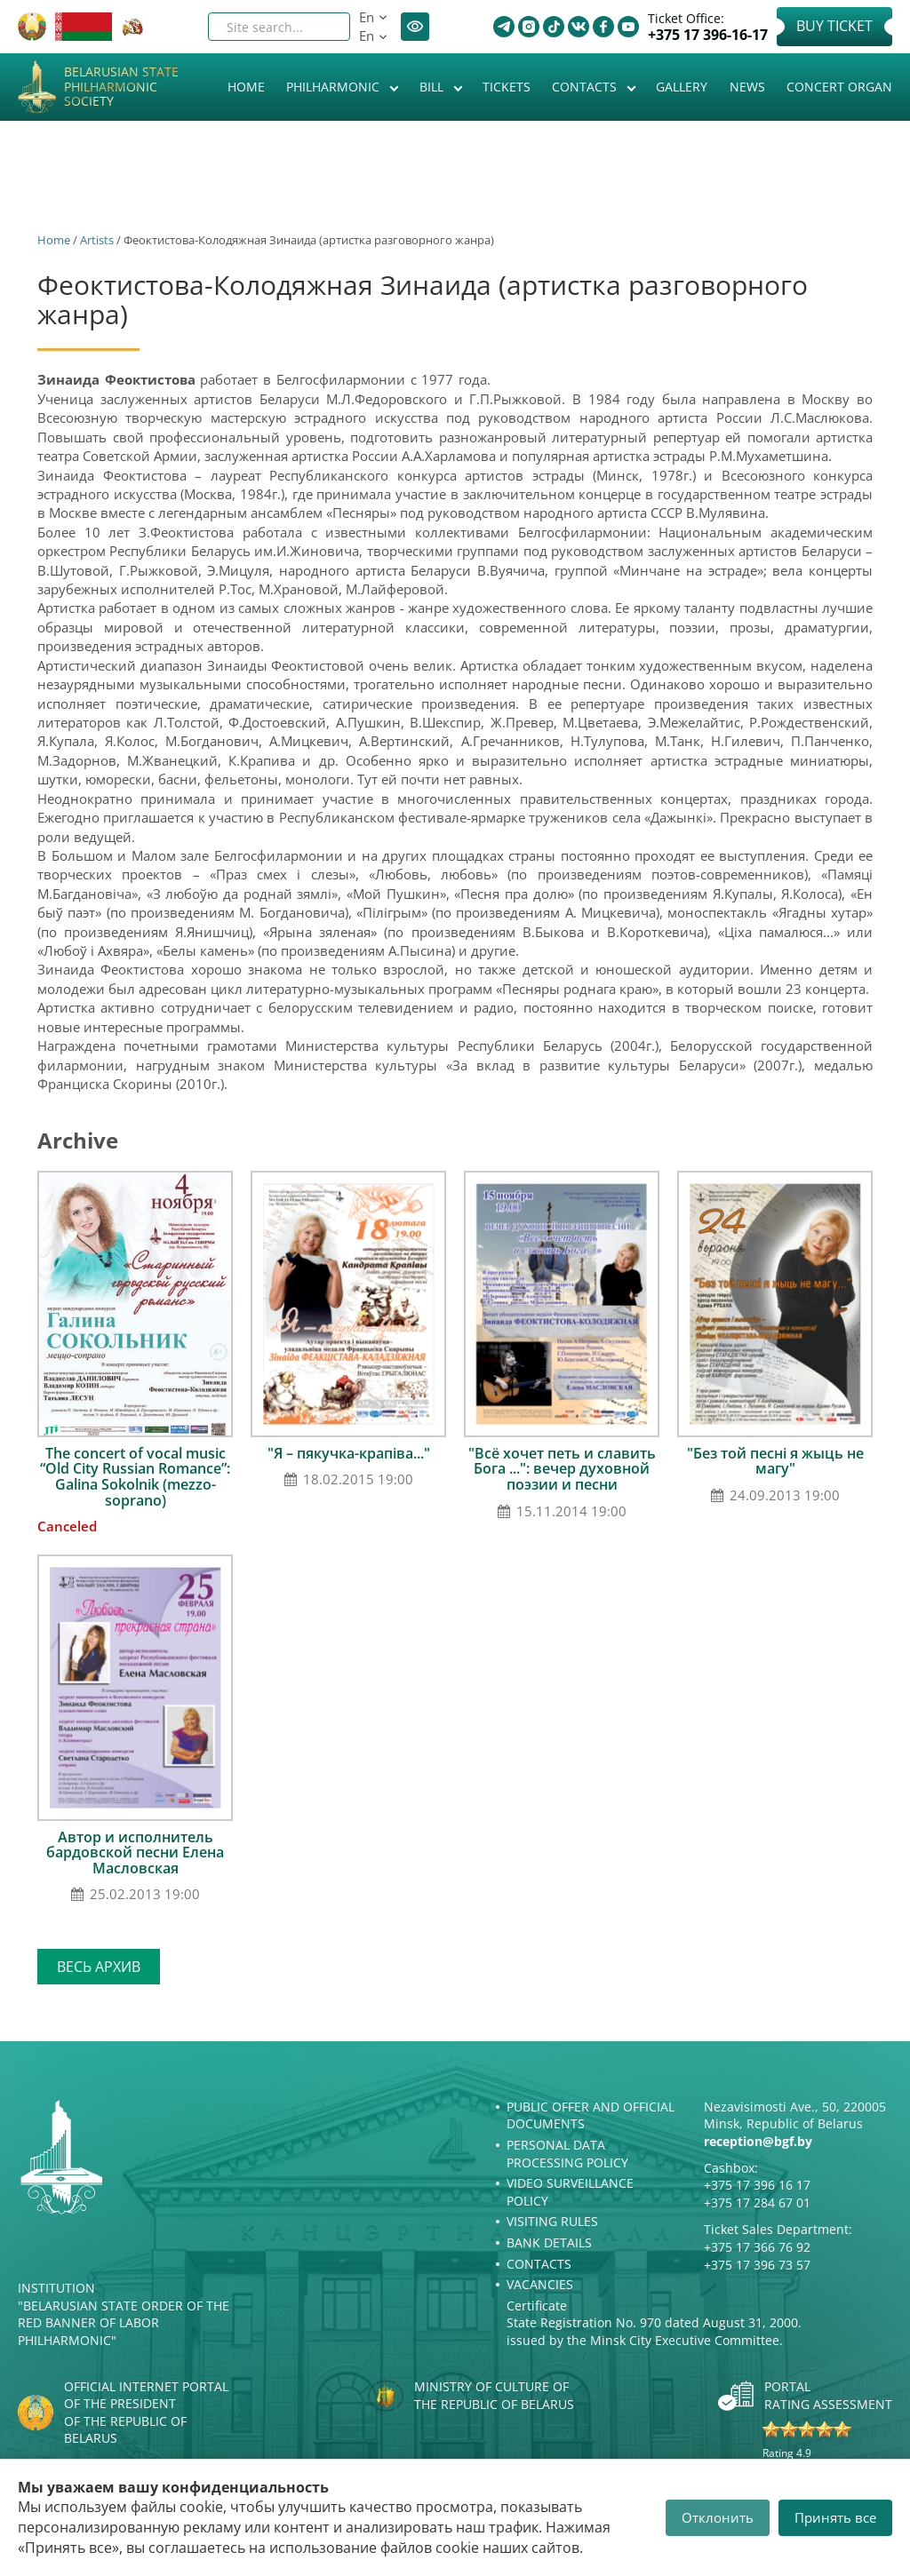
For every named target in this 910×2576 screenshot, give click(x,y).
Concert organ (839, 86)
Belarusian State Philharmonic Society (121, 87)
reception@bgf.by (758, 2141)
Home (246, 86)
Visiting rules (552, 2221)
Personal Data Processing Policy (567, 2153)
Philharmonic (334, 86)
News (747, 86)
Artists (97, 240)
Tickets (507, 86)
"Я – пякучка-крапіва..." (348, 1453)
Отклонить (718, 2517)
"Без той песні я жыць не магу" (775, 1461)
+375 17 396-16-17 (708, 35)
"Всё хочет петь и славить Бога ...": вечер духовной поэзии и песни (562, 1468)
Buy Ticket (834, 26)
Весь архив (98, 1966)
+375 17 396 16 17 (757, 2184)
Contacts (586, 86)
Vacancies (540, 2284)
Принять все (835, 2517)
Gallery (681, 86)
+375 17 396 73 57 (757, 2264)
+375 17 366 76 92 (757, 2246)
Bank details (549, 2242)
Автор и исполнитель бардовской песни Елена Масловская (135, 1852)
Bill (433, 86)
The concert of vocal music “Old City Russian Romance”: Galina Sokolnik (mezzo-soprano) (135, 1476)
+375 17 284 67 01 (757, 2202)
